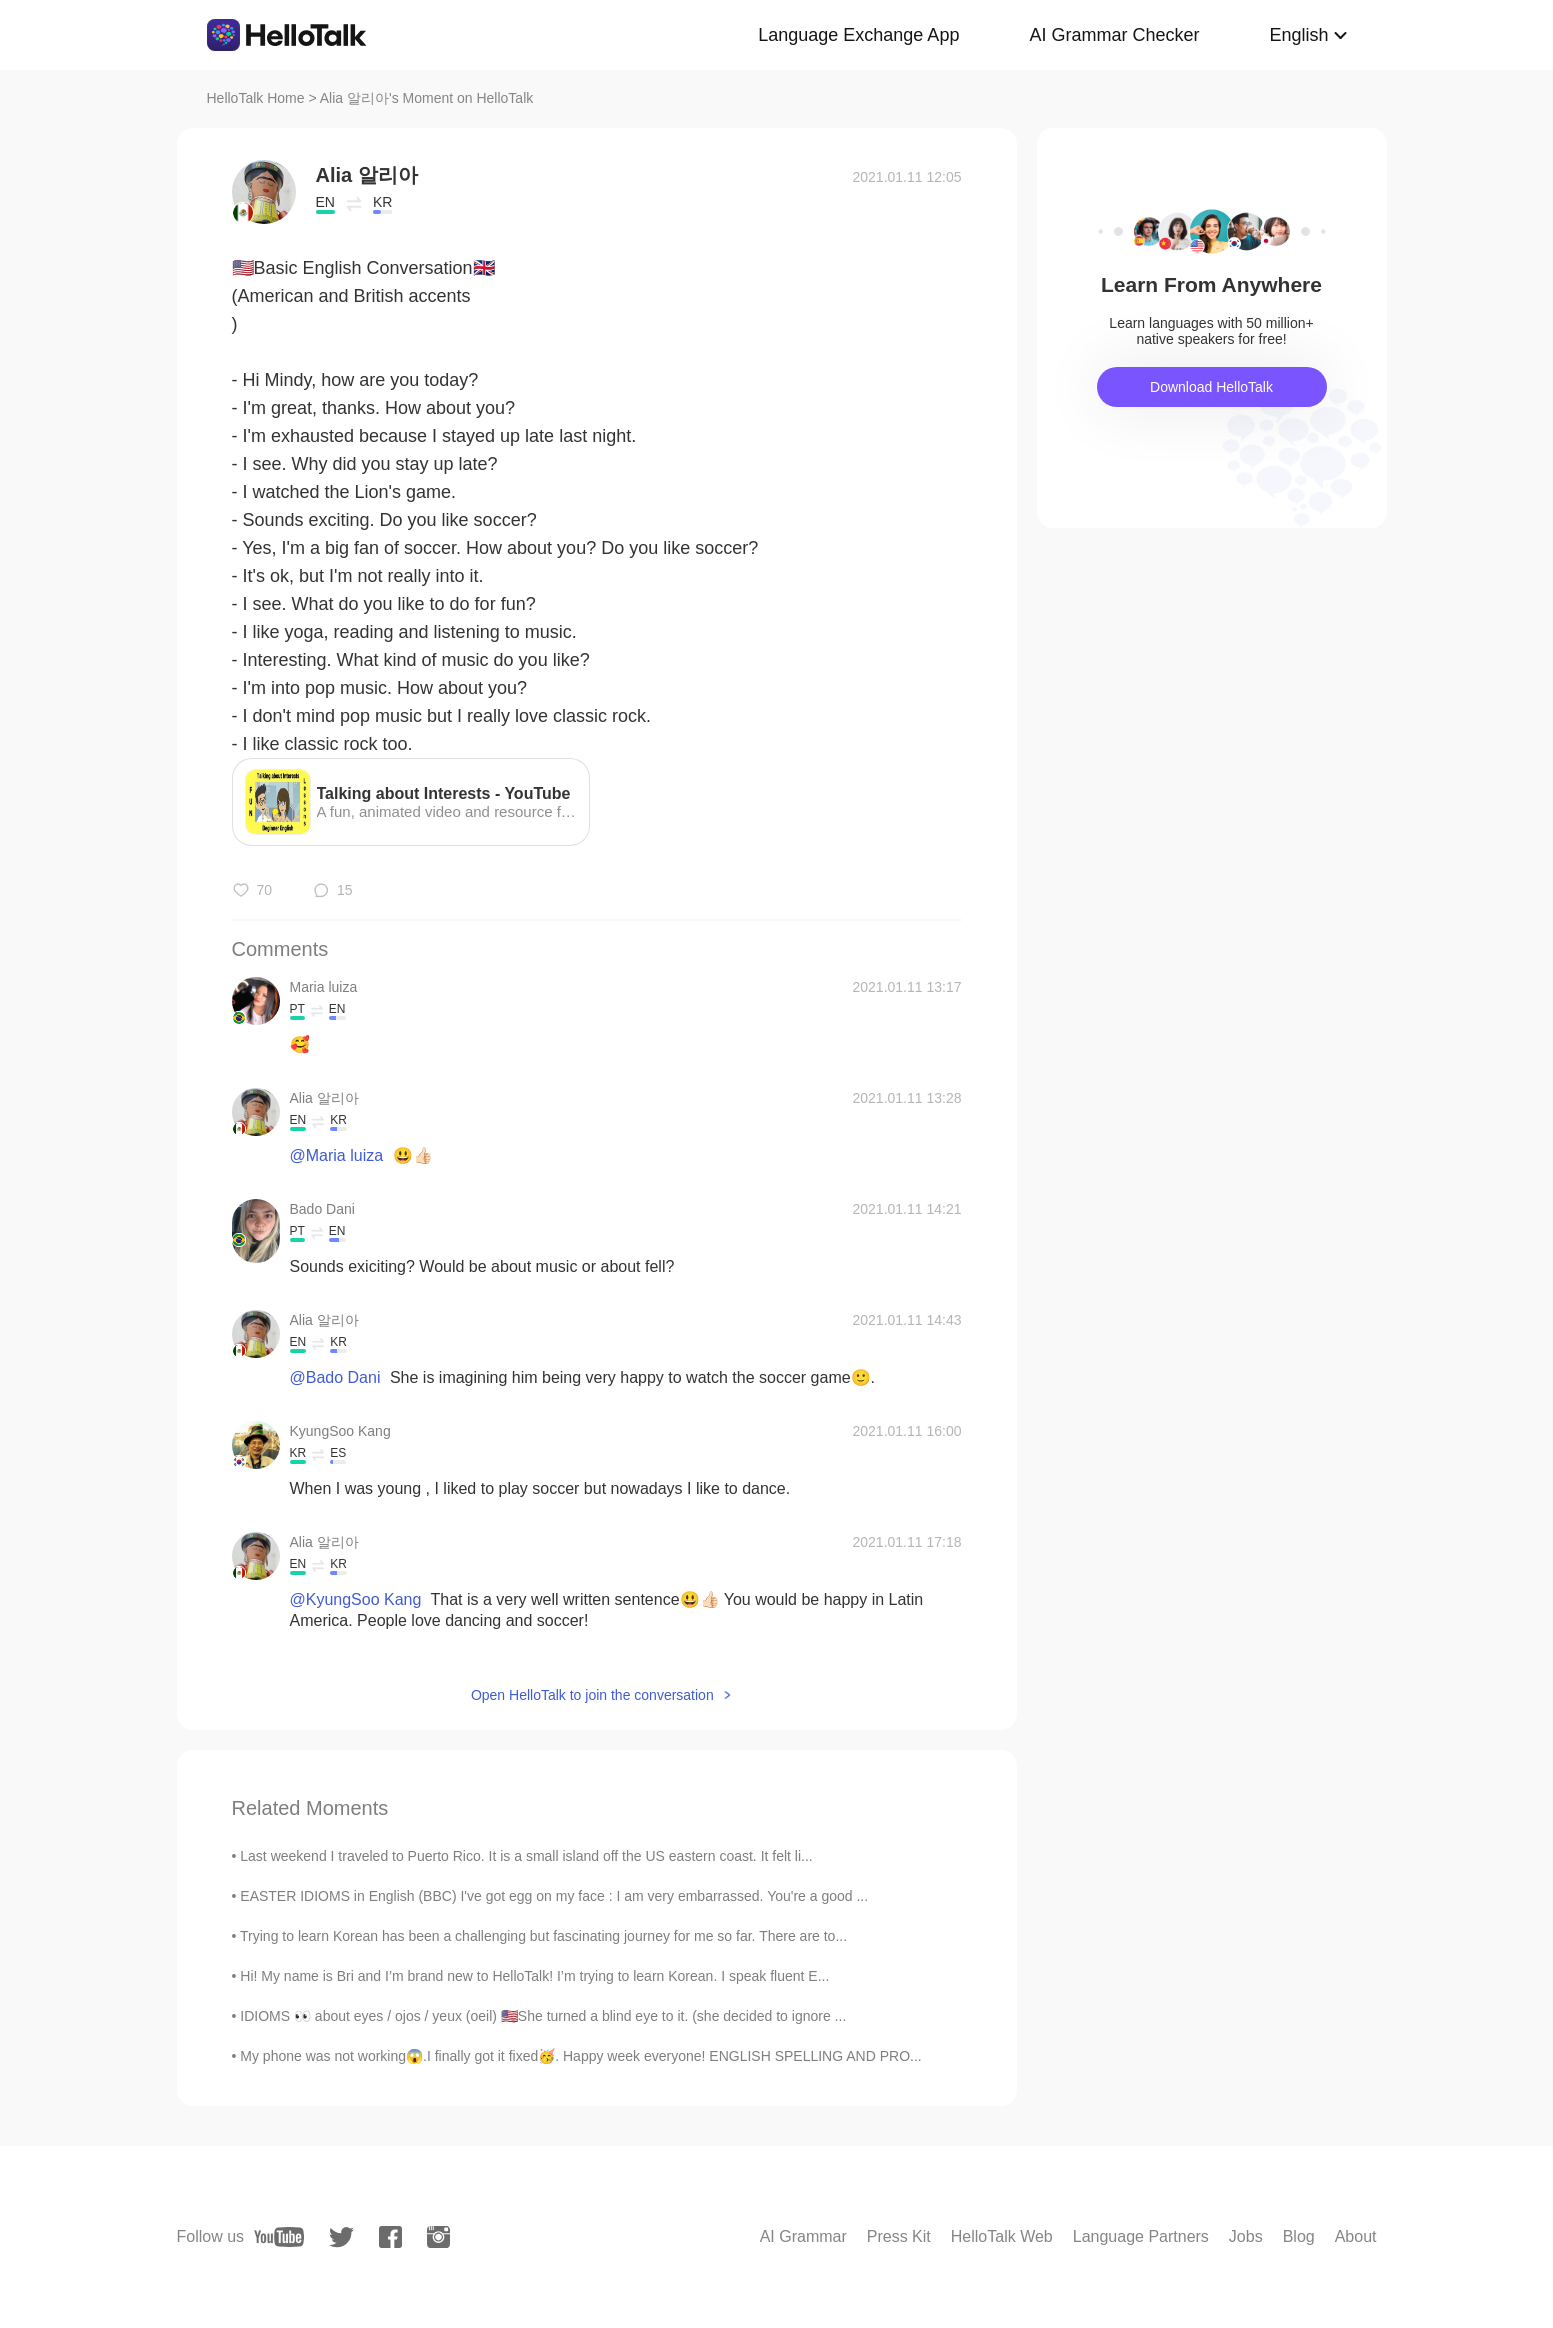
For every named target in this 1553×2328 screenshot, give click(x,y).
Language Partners (1141, 2236)
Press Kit (899, 2236)
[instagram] (438, 2237)
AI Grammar (803, 2236)
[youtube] (279, 2237)
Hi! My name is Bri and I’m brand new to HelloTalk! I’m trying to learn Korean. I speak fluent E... (534, 1976)
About (1356, 2236)
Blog (1299, 2236)
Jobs (1246, 2236)
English (1298, 35)
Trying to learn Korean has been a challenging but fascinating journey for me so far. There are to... (543, 1936)
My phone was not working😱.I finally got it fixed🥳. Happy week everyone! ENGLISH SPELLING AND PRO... (580, 2056)
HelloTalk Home (256, 98)
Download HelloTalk (1211, 387)
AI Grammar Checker (1114, 35)
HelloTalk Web (1002, 2236)
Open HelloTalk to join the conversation (592, 1695)
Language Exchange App (858, 35)
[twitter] (341, 2237)
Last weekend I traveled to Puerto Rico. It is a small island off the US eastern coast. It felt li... (526, 1856)
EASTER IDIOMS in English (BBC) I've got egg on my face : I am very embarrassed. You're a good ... (554, 1896)
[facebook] (390, 2237)
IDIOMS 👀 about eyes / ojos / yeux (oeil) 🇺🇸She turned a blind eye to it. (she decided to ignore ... (543, 2016)
